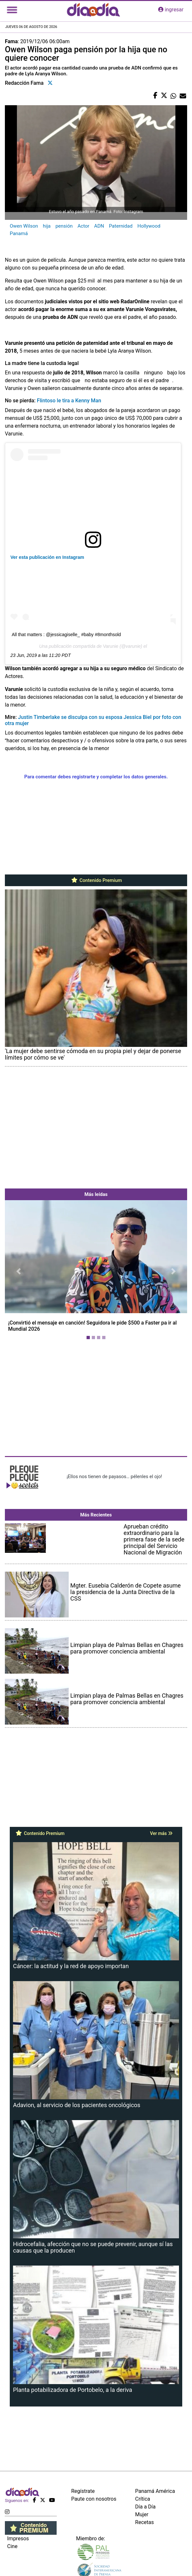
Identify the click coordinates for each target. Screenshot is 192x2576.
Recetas (144, 2522)
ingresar (171, 9)
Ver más (161, 1833)
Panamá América (155, 2491)
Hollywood (148, 226)
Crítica (142, 2499)
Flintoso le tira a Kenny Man (68, 400)
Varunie (110, 646)
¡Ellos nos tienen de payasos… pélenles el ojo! (114, 1476)
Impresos (18, 2538)
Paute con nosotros (94, 2499)
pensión (64, 226)
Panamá (19, 233)
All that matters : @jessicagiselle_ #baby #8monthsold (66, 634)
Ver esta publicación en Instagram (47, 557)
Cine (12, 2546)
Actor (83, 226)
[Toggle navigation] (12, 10)
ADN (99, 226)
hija (47, 226)
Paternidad (121, 226)
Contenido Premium (96, 880)
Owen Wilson (24, 226)
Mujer (141, 2514)
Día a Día (145, 2507)
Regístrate (83, 2491)
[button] (18, 1271)
